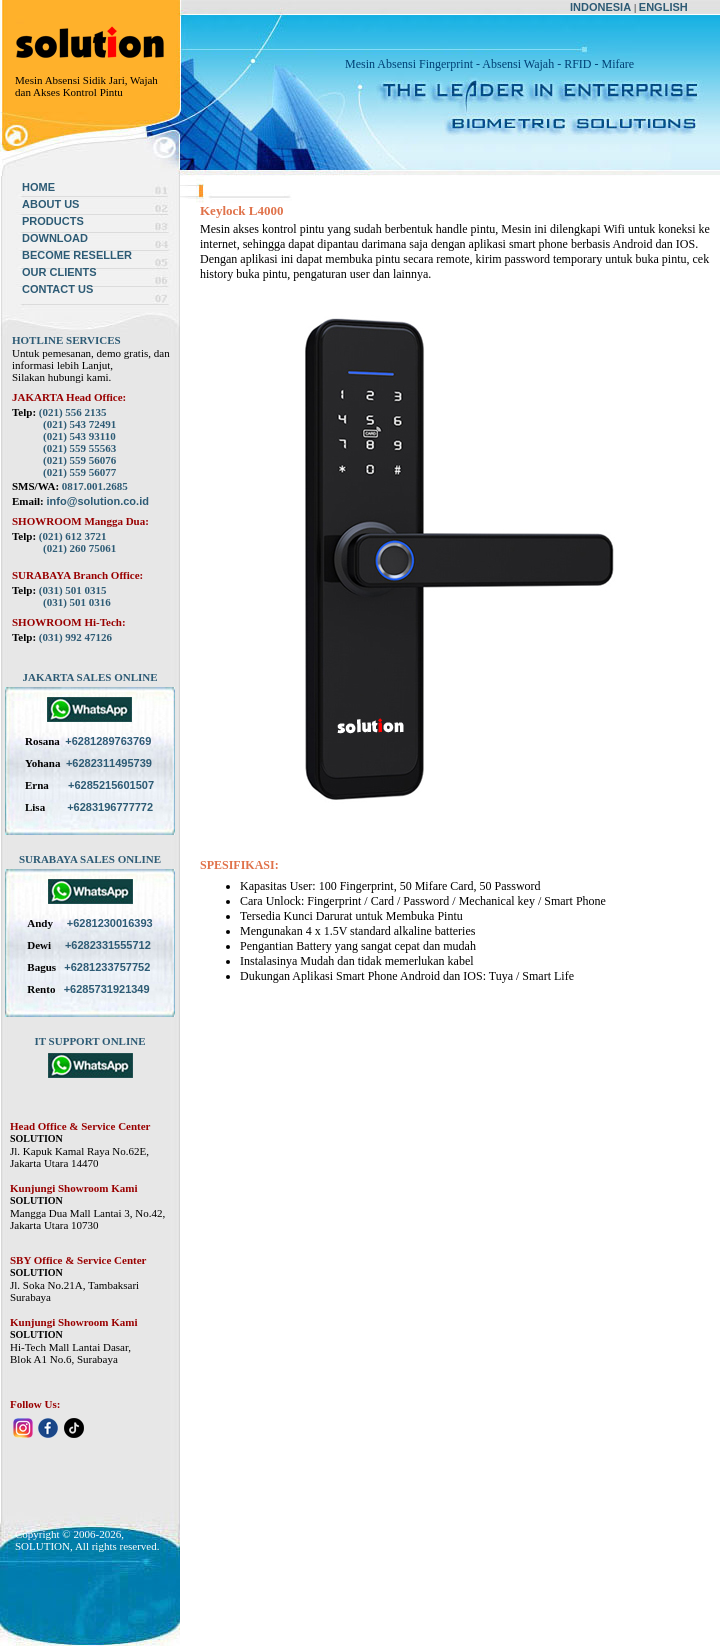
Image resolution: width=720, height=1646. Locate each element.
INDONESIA (600, 7)
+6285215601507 (111, 785)
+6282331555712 (108, 945)
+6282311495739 (109, 763)
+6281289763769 (108, 741)
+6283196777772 (110, 807)
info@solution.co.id (98, 501)
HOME (38, 187)
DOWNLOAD (55, 238)
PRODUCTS (53, 221)
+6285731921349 (107, 989)
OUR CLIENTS (59, 272)
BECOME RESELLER (77, 255)
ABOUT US (50, 204)
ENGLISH (663, 7)
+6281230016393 (110, 923)
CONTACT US (57, 289)
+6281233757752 (107, 967)
